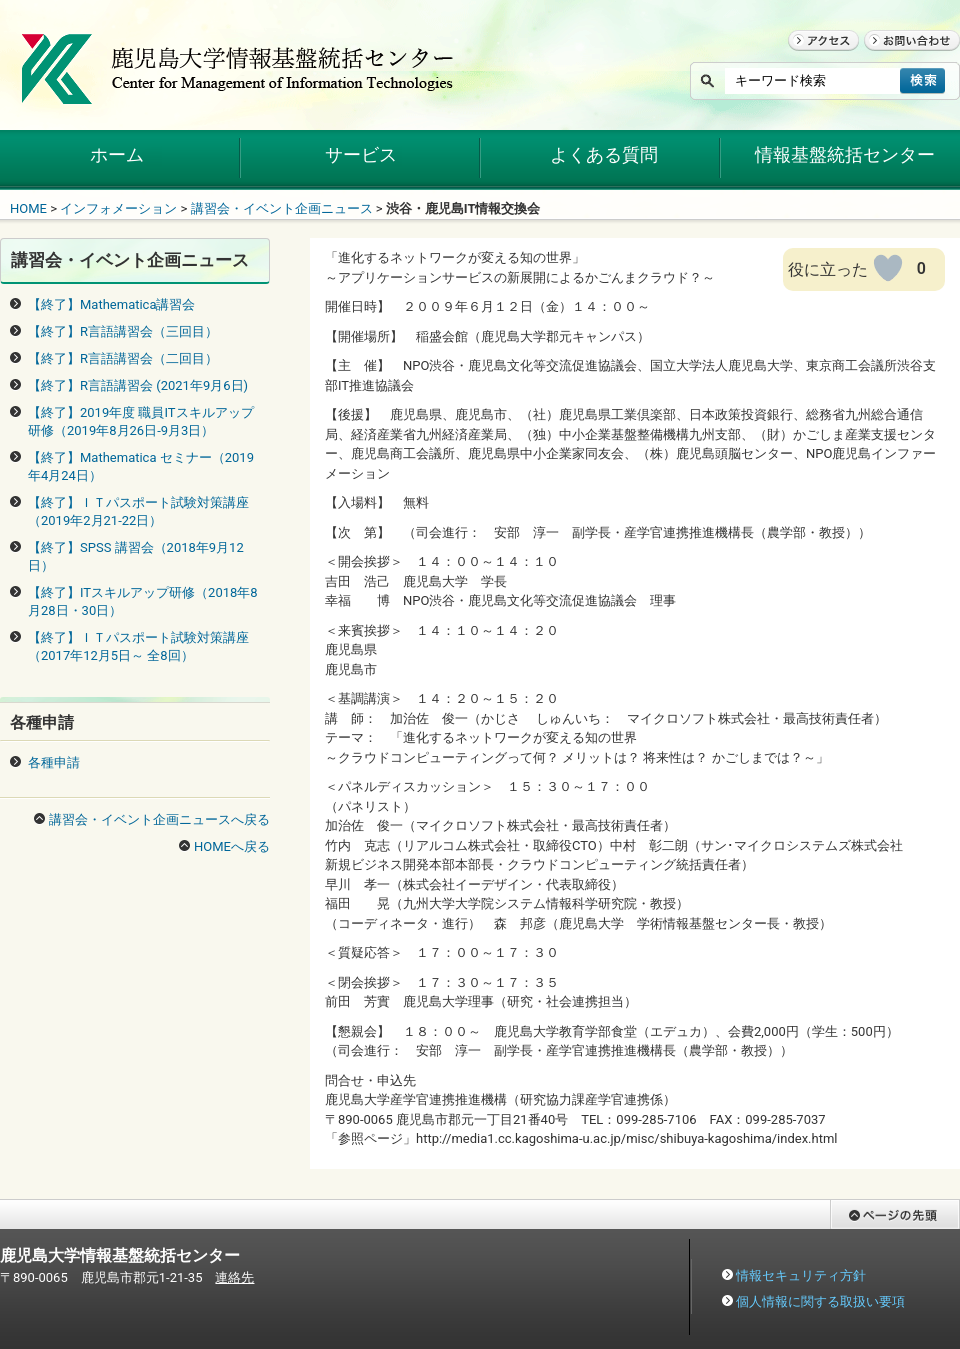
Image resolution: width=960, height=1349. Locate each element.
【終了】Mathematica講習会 (112, 304)
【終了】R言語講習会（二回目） (123, 358)
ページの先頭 (869, 1238)
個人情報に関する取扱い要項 (820, 1301)
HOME (28, 208)
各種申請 (54, 762)
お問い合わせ (903, 59)
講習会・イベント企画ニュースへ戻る (159, 819)
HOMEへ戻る (232, 846)
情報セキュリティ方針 (801, 1275)
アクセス (814, 59)
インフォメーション (118, 208)
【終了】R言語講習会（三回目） (123, 331)
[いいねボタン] (888, 268)
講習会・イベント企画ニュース (282, 208)
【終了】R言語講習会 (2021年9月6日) (138, 385)
